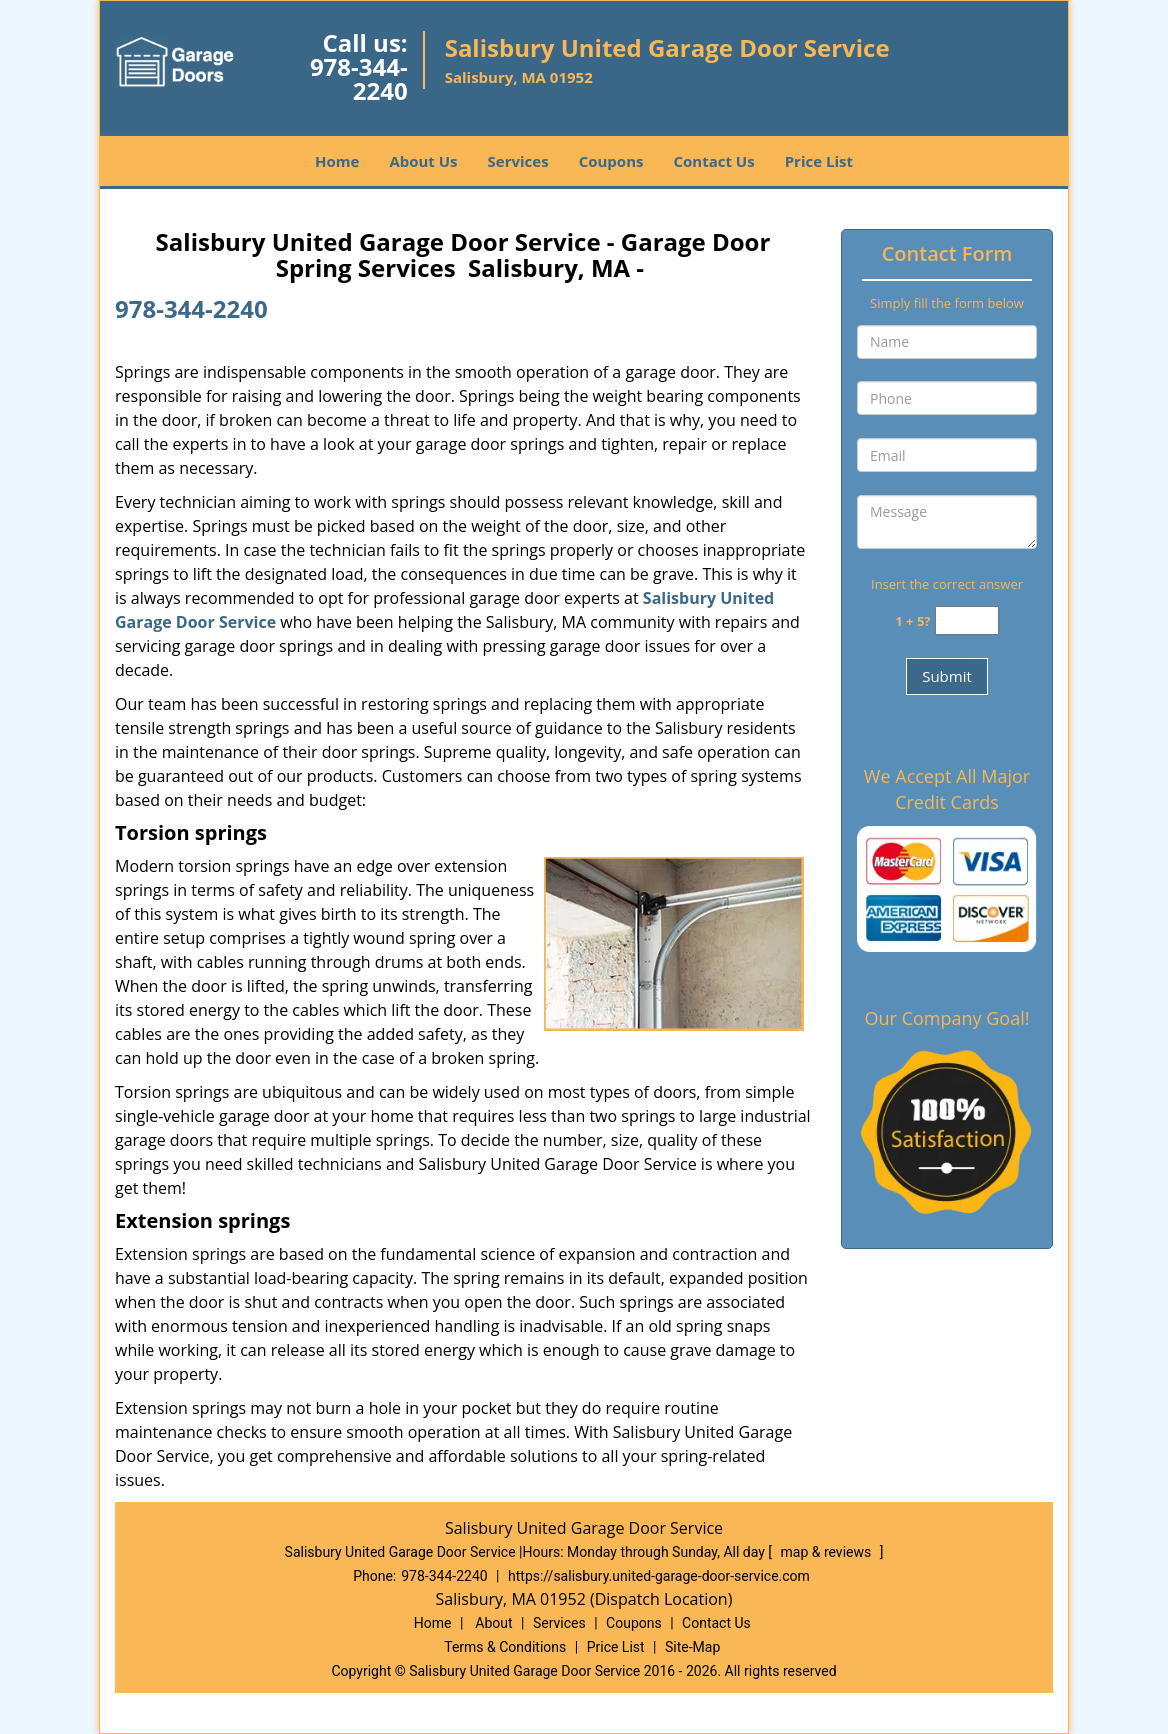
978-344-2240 (359, 78)
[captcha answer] (967, 620)
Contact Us (713, 161)
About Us (423, 161)
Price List (819, 161)
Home (337, 161)
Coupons (611, 161)
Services (518, 161)
